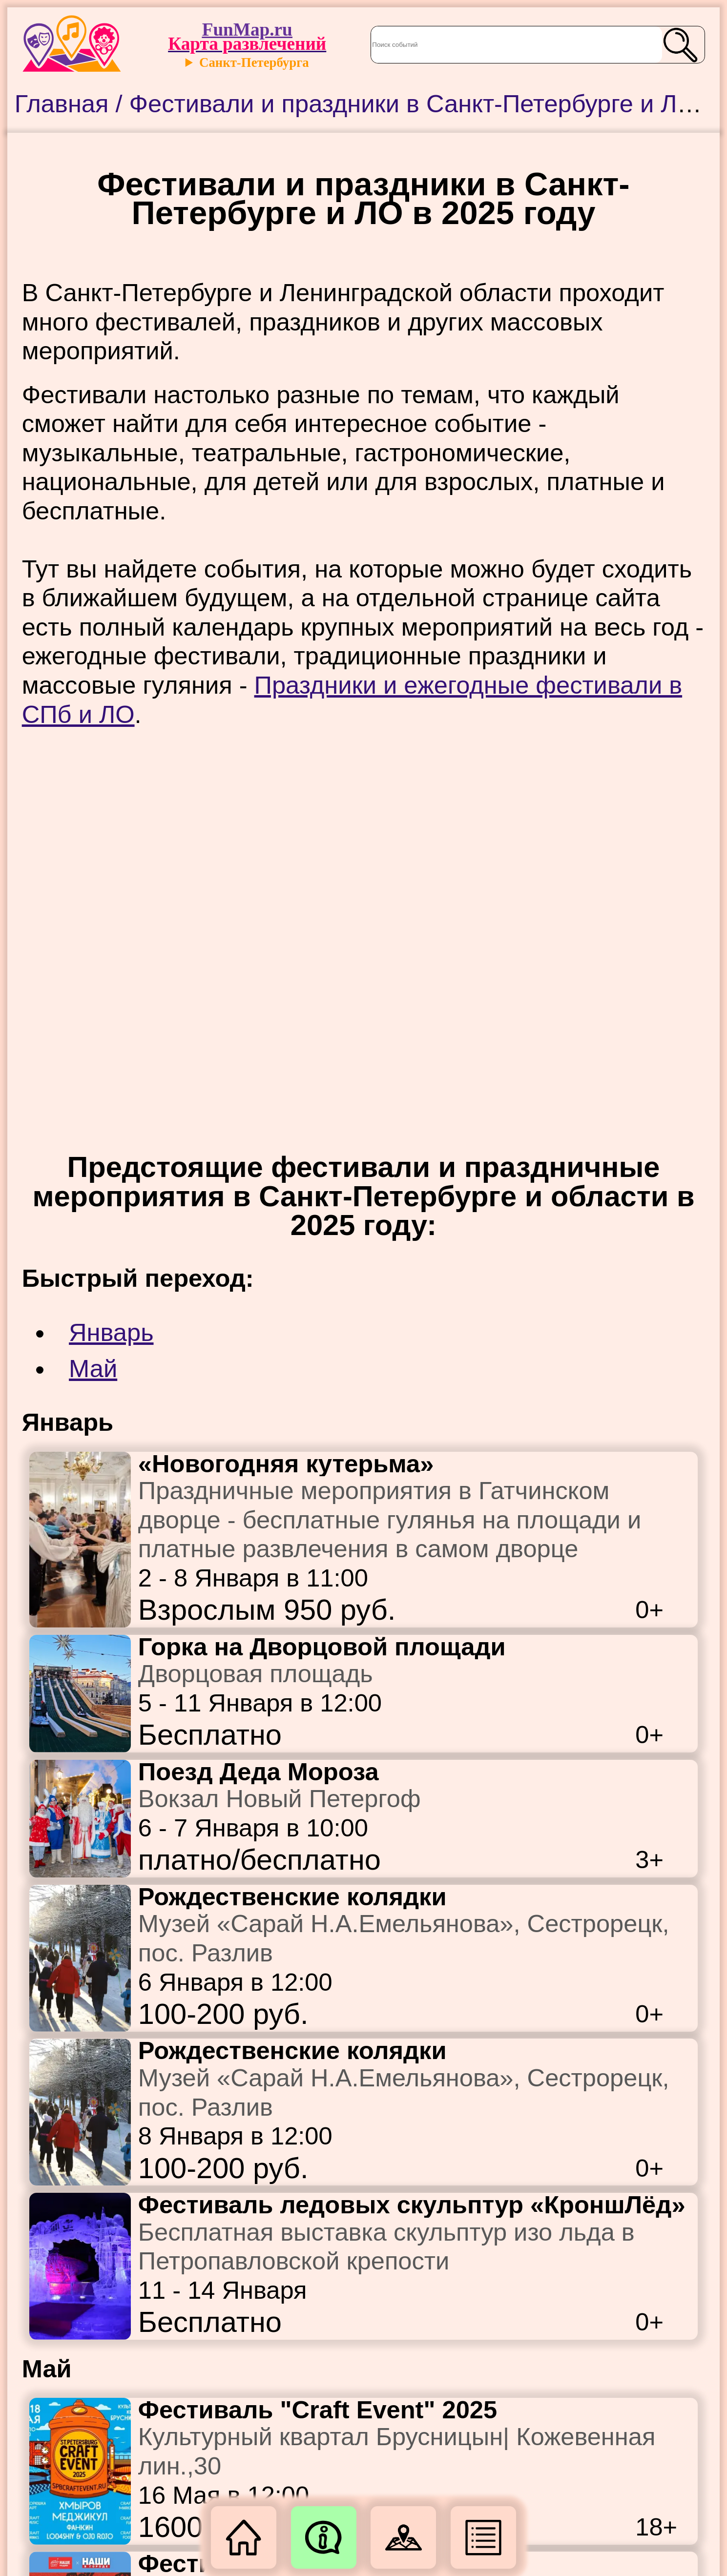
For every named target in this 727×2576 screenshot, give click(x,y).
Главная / (72, 104)
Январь (111, 1332)
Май (93, 1368)
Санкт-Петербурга (254, 62)
